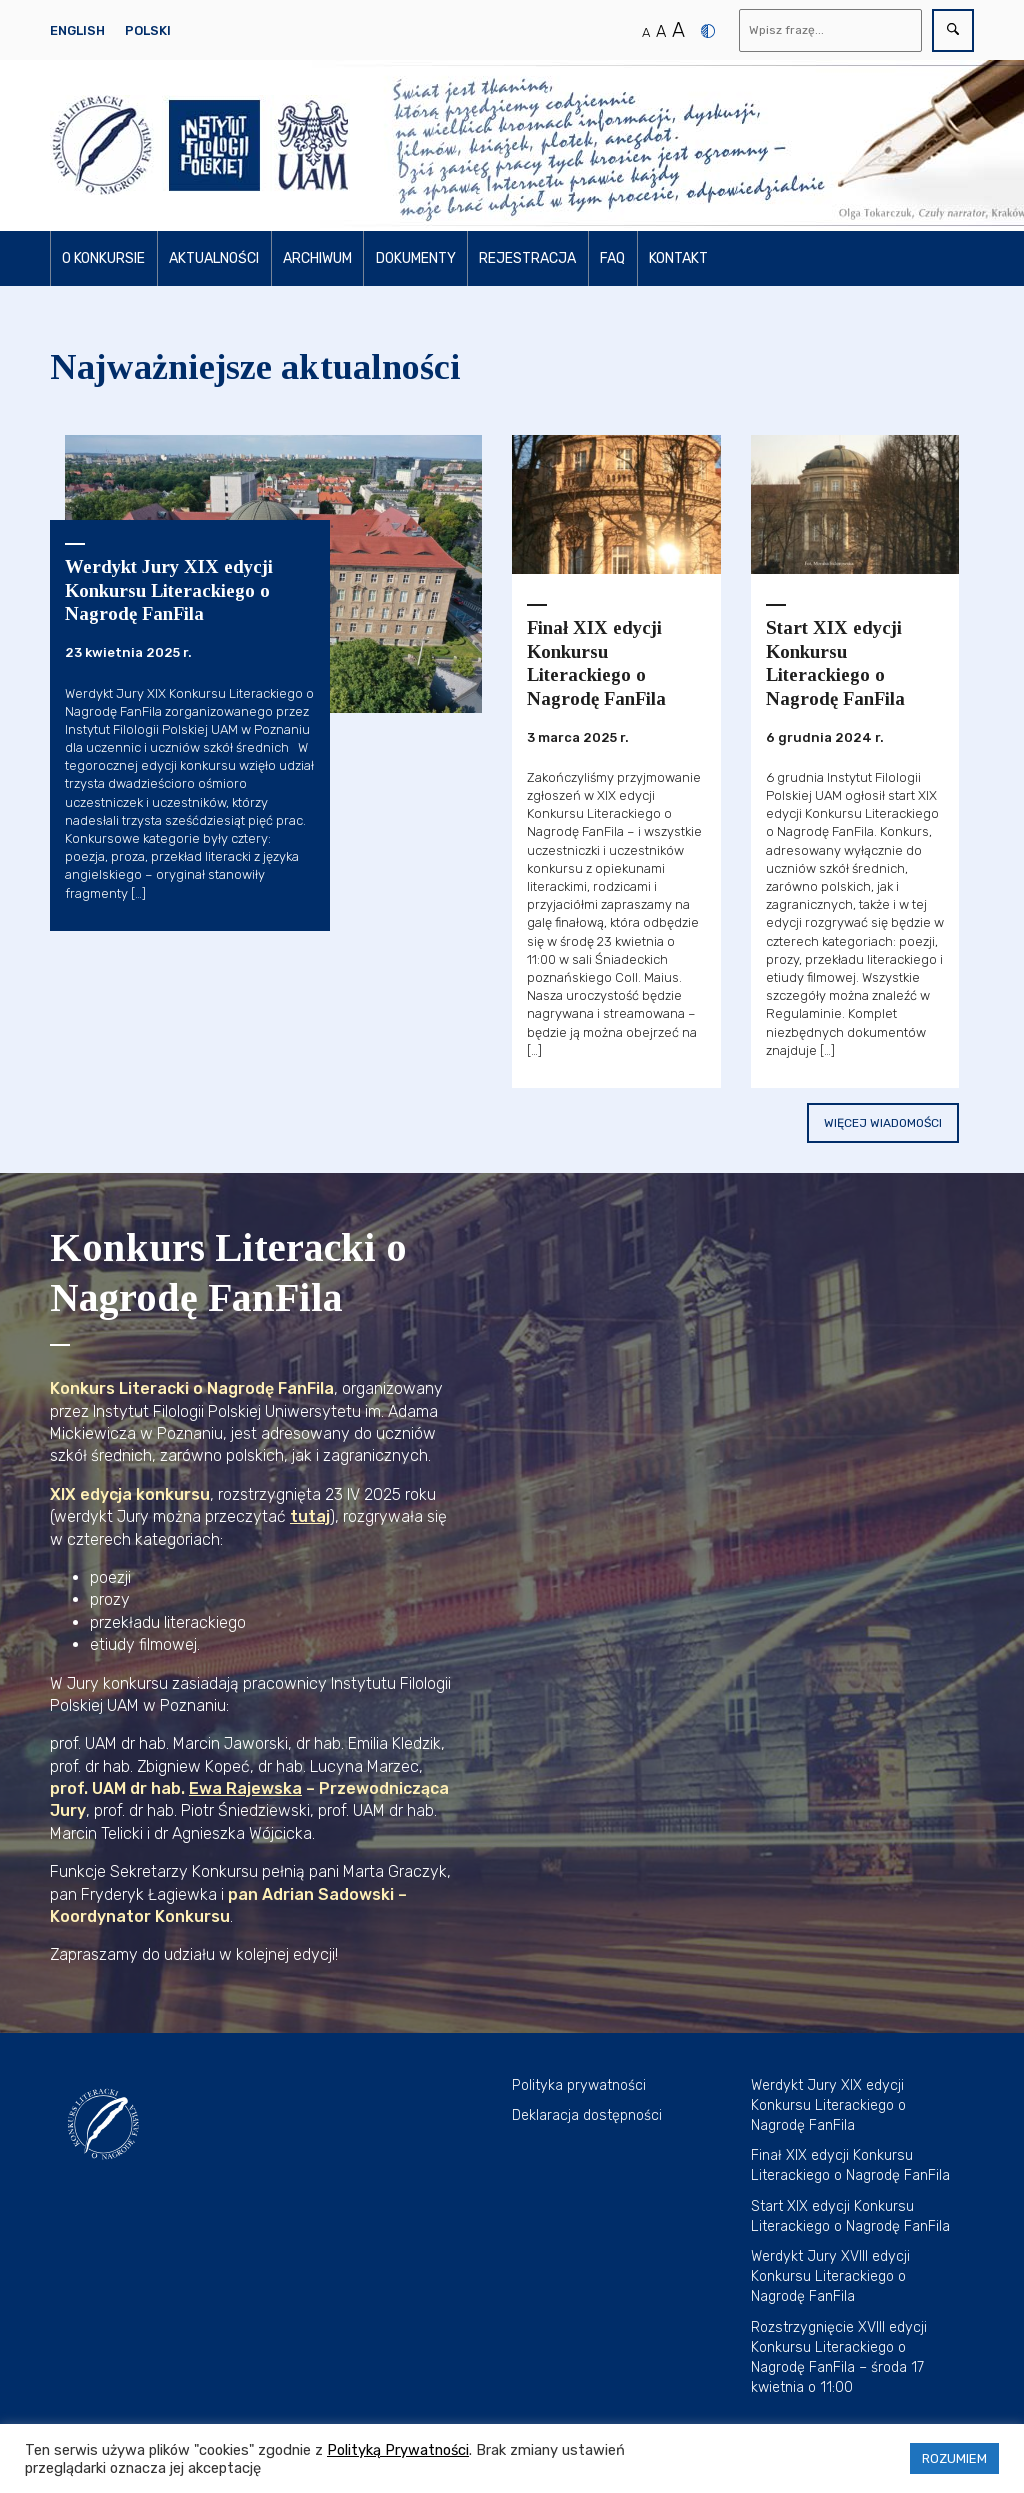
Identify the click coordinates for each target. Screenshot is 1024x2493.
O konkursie (103, 258)
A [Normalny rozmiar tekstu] (646, 32)
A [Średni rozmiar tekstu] (661, 31)
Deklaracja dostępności (587, 2115)
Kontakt (678, 258)
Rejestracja (527, 258)
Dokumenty (416, 258)
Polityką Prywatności (398, 2450)
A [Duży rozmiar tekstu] (678, 30)
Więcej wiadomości (883, 1123)
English (77, 30)
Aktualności (214, 258)
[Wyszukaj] (831, 30)
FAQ (612, 258)
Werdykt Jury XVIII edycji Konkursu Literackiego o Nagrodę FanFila (830, 2276)
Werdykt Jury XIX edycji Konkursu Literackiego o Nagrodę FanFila (828, 2105)
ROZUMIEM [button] (954, 2458)
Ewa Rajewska (245, 1788)
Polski (148, 30)
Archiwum (317, 258)
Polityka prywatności (579, 2085)
